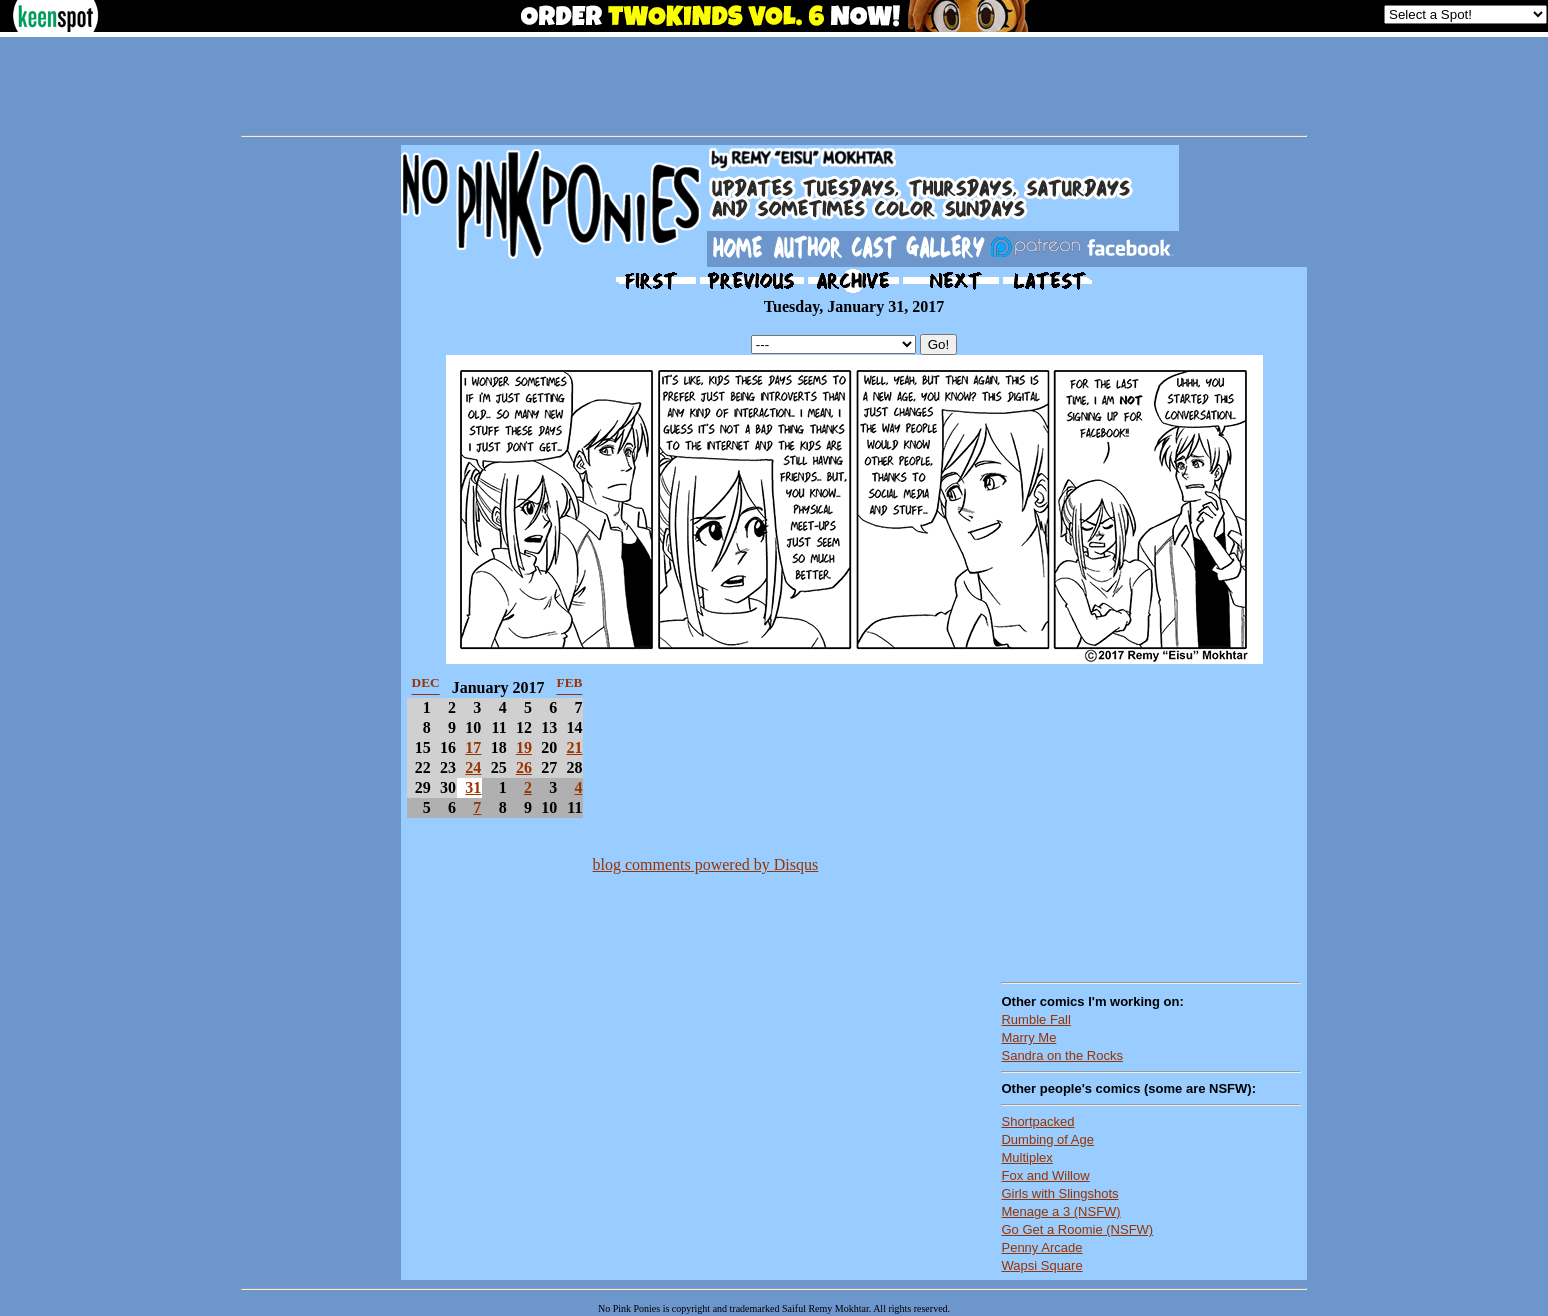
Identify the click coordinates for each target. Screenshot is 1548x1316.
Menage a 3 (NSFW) (1060, 1211)
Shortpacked (1037, 1121)
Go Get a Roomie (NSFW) (1077, 1229)
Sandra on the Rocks (1061, 1055)
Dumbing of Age (1047, 1139)
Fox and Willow (1045, 1175)
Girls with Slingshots (1059, 1193)
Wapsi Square (1041, 1265)
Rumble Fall (1035, 1019)
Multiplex (1026, 1157)
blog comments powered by (705, 864)
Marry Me (1028, 1037)
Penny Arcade (1041, 1247)
